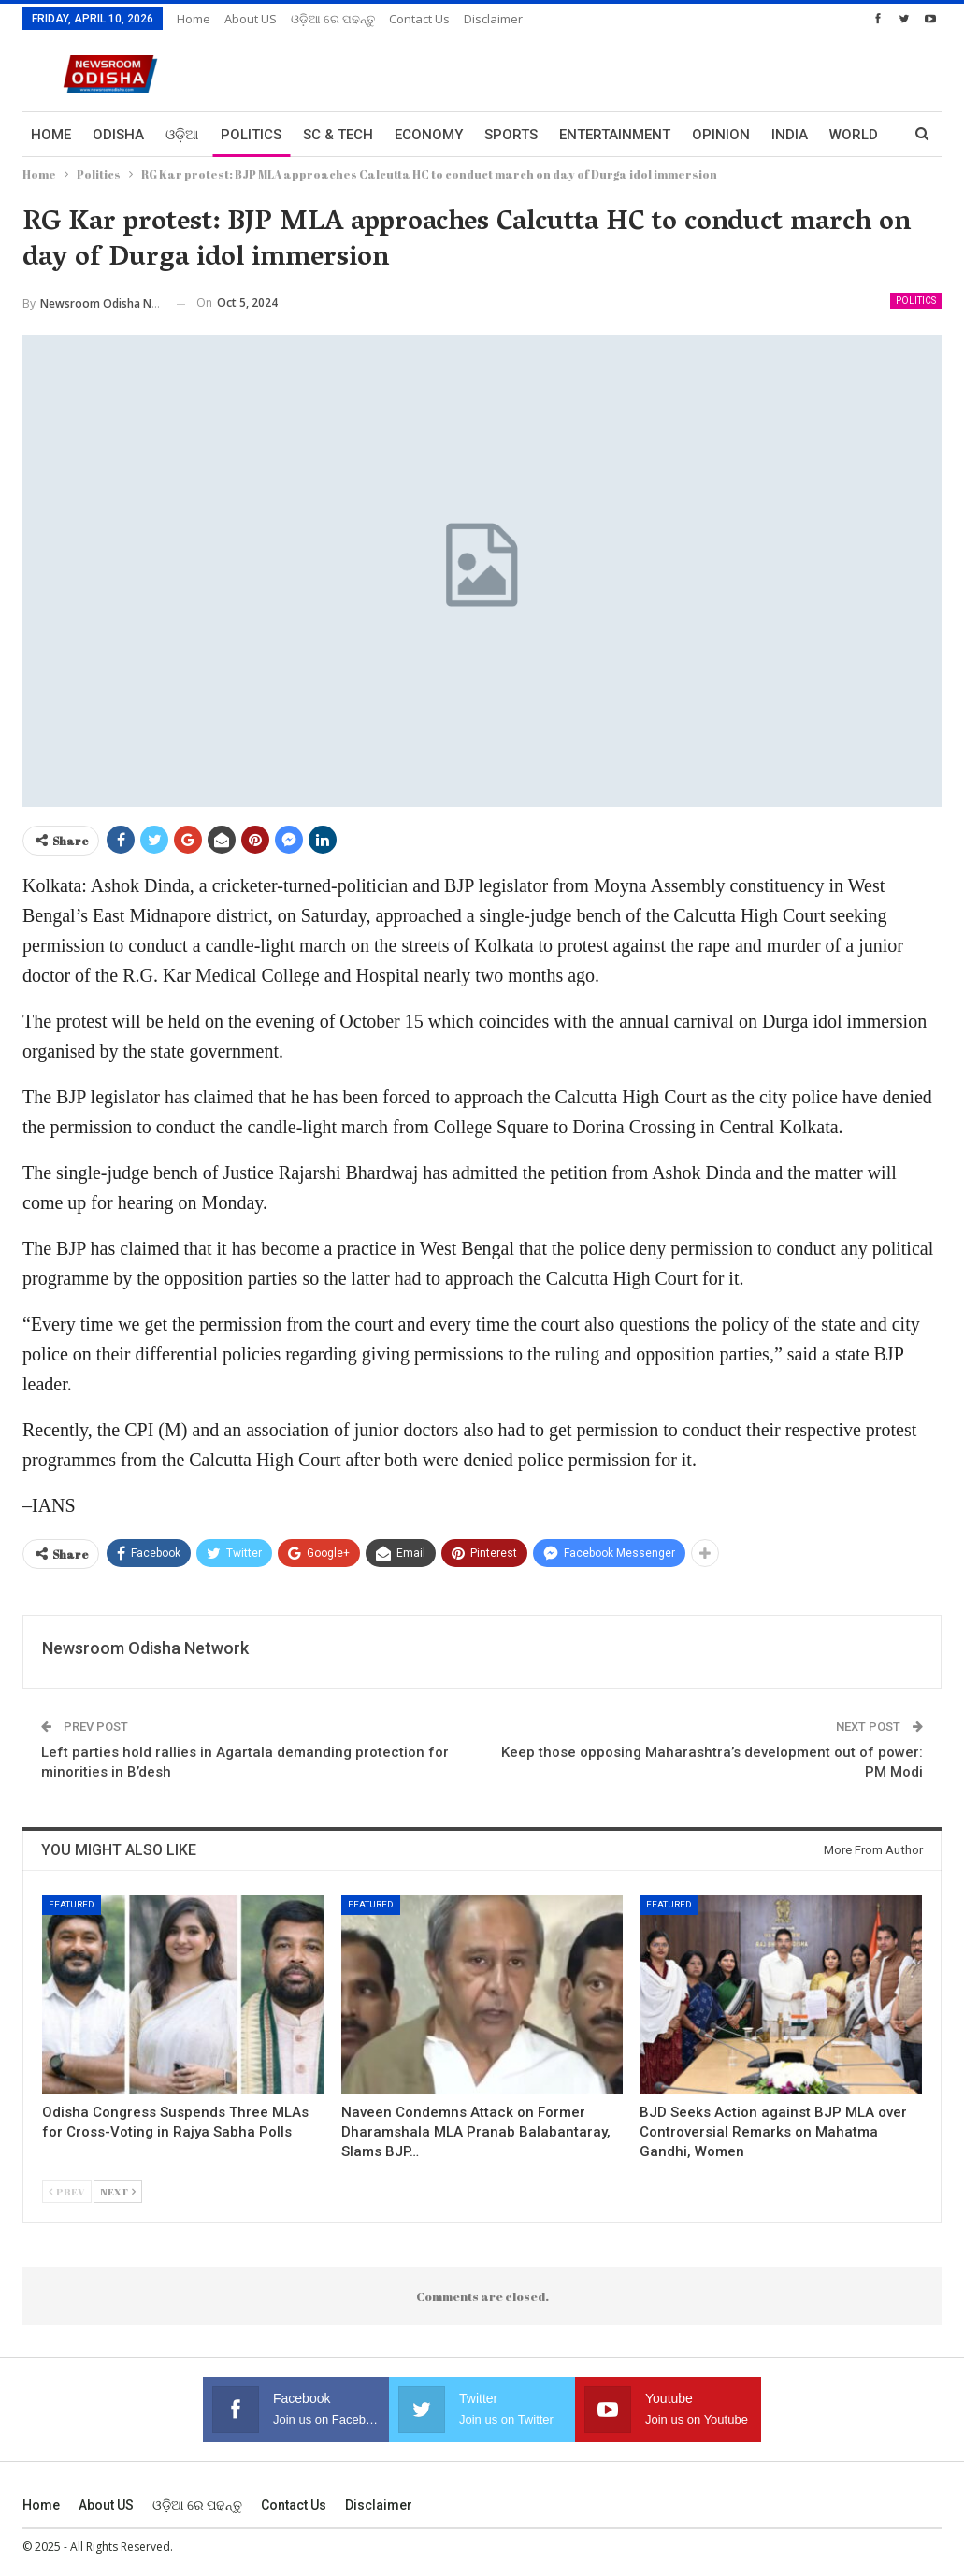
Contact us (419, 18)
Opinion (721, 134)
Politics (251, 134)
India (789, 134)
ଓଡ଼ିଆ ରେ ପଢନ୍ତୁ (333, 18)
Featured (71, 1904)
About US (250, 18)
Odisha (118, 134)
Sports (511, 134)
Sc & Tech (338, 134)
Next (118, 2191)
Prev (67, 2191)
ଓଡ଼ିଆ (182, 134)
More (849, 134)
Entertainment (614, 134)
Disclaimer (493, 18)
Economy (429, 134)
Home (193, 18)
